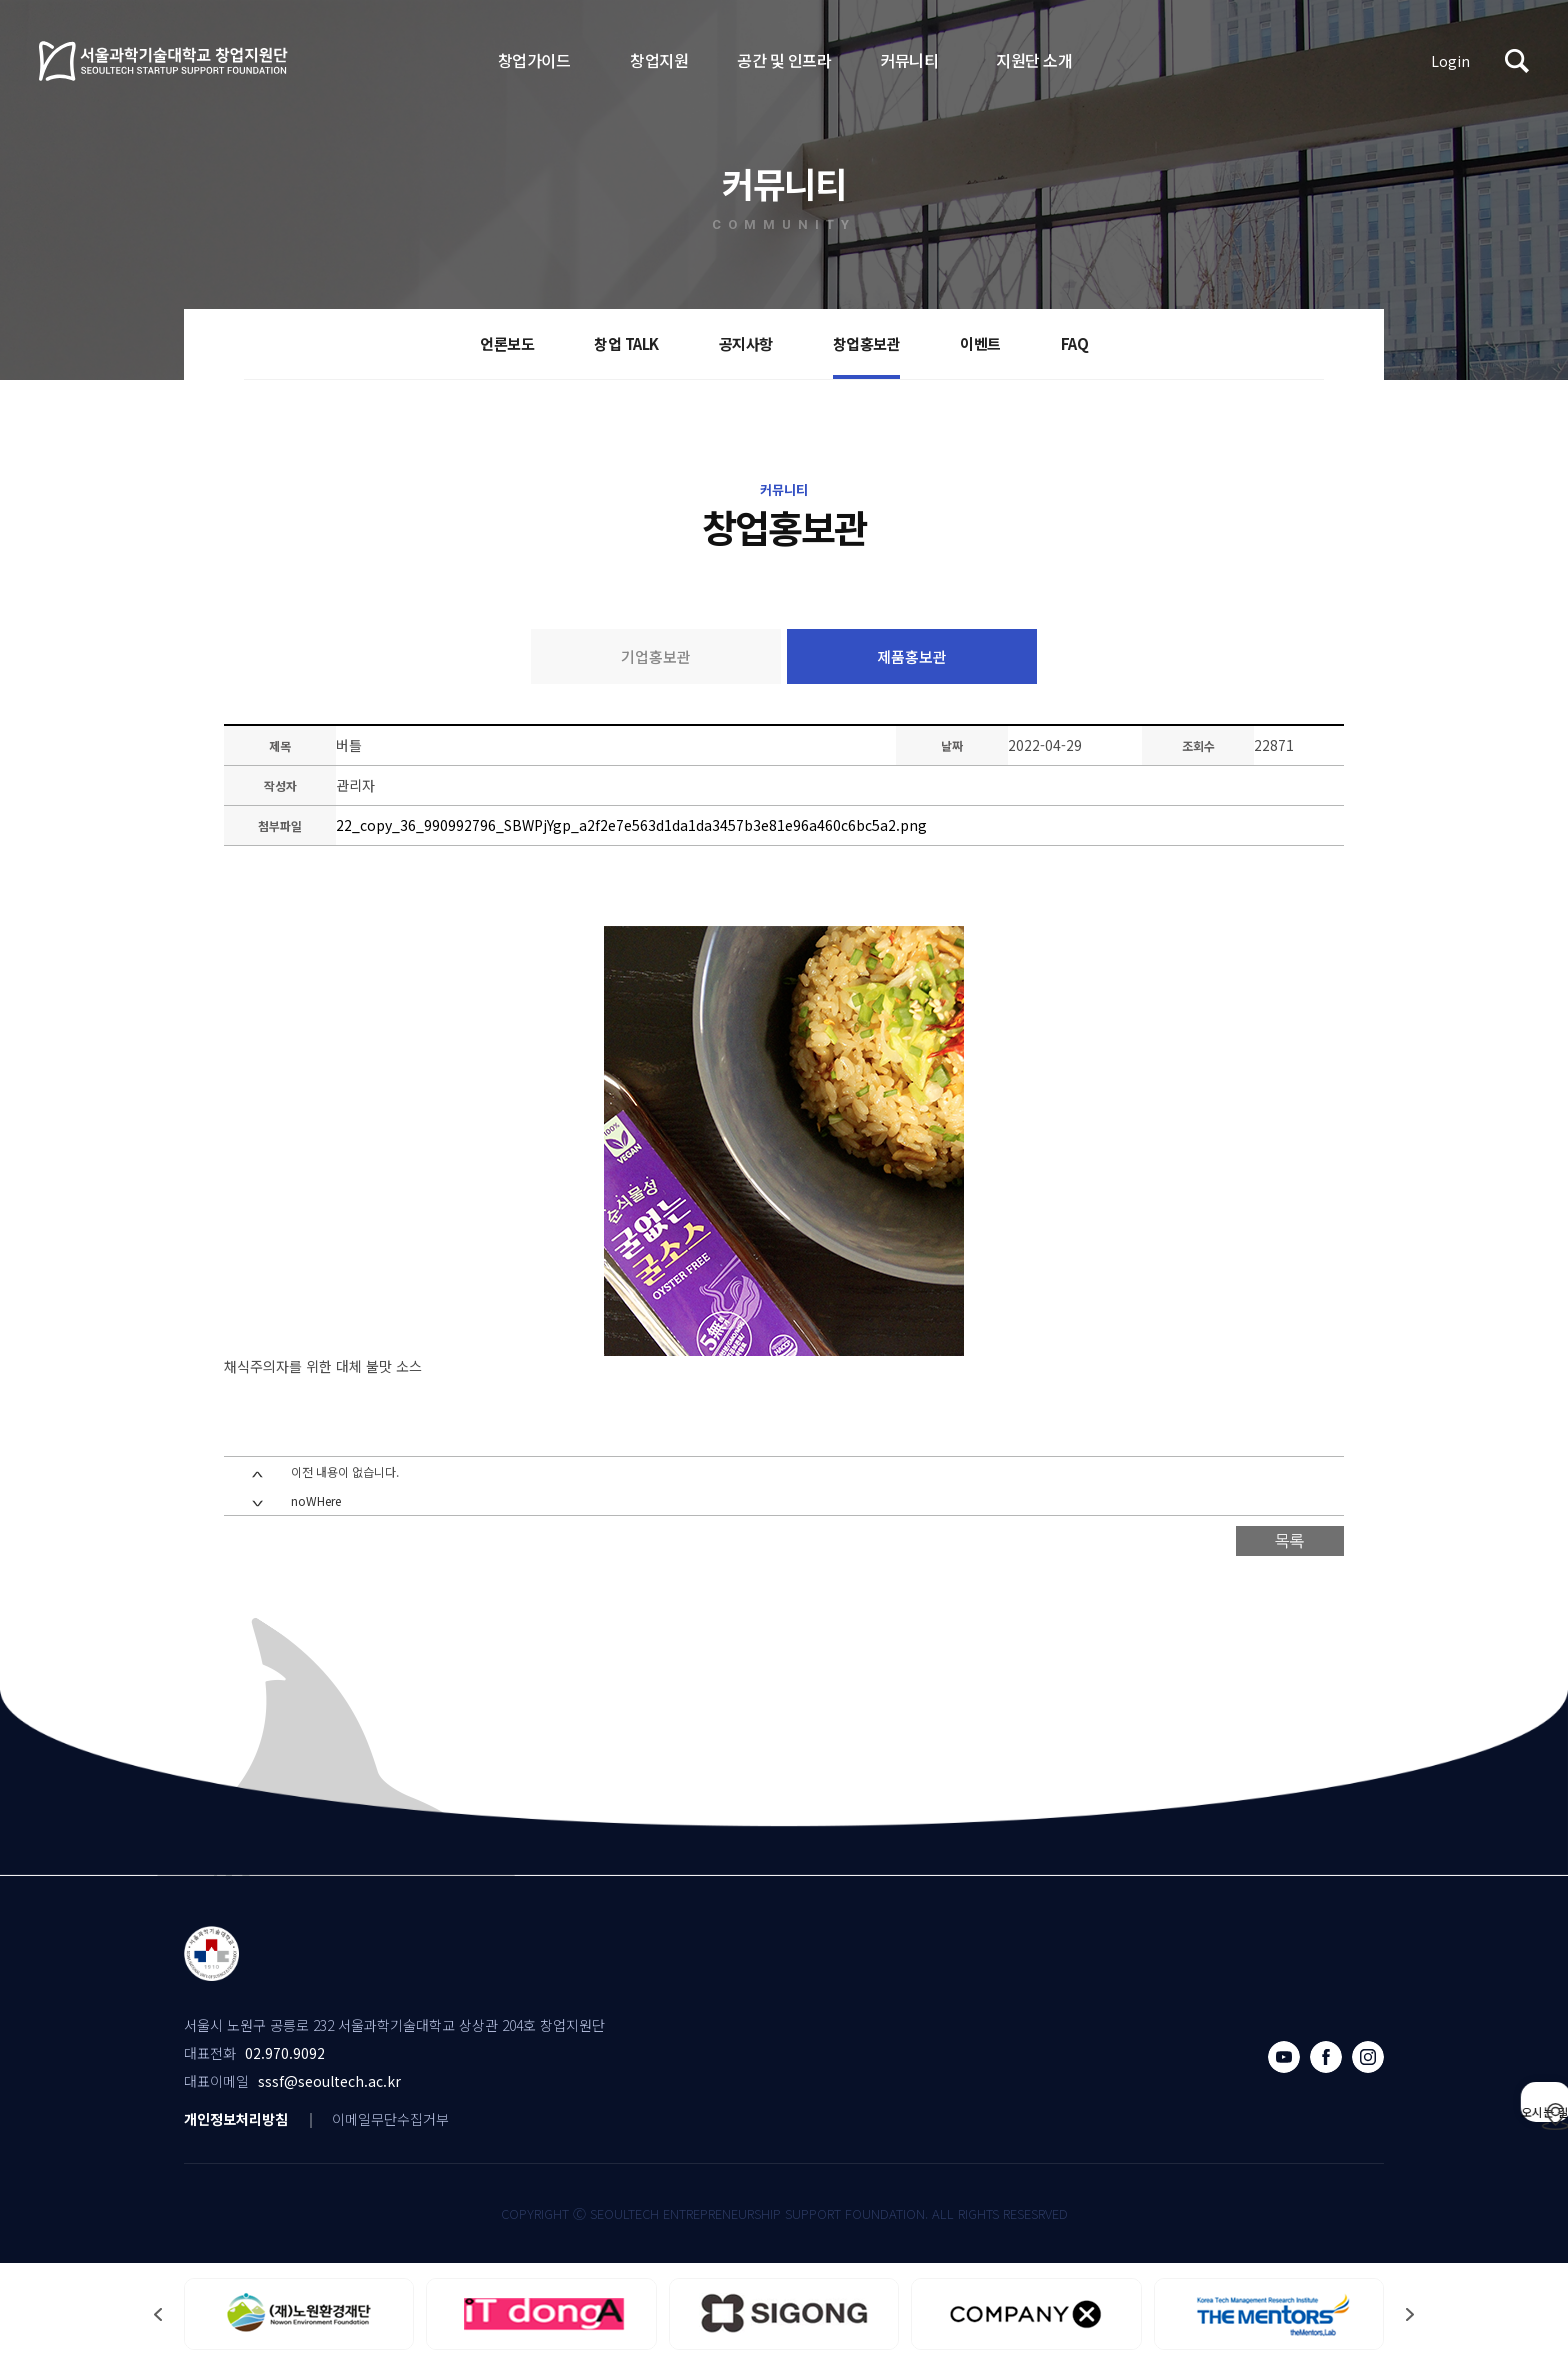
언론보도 (507, 343)
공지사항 (746, 343)
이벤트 (980, 343)
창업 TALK (626, 343)
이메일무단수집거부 (390, 2119)
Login (1450, 61)
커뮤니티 (909, 60)
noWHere (316, 1500)
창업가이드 (534, 60)
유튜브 (1284, 2057)
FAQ (1075, 343)
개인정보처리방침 (236, 2119)
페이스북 (1326, 2057)
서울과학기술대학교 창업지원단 (164, 61)
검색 (1517, 61)
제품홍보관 (912, 656)
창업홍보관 (867, 343)
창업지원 (659, 60)
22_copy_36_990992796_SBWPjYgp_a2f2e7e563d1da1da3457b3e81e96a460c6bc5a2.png (631, 825)
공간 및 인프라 (784, 60)
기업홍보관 (656, 656)
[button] (1410, 2314)
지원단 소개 (1034, 60)
